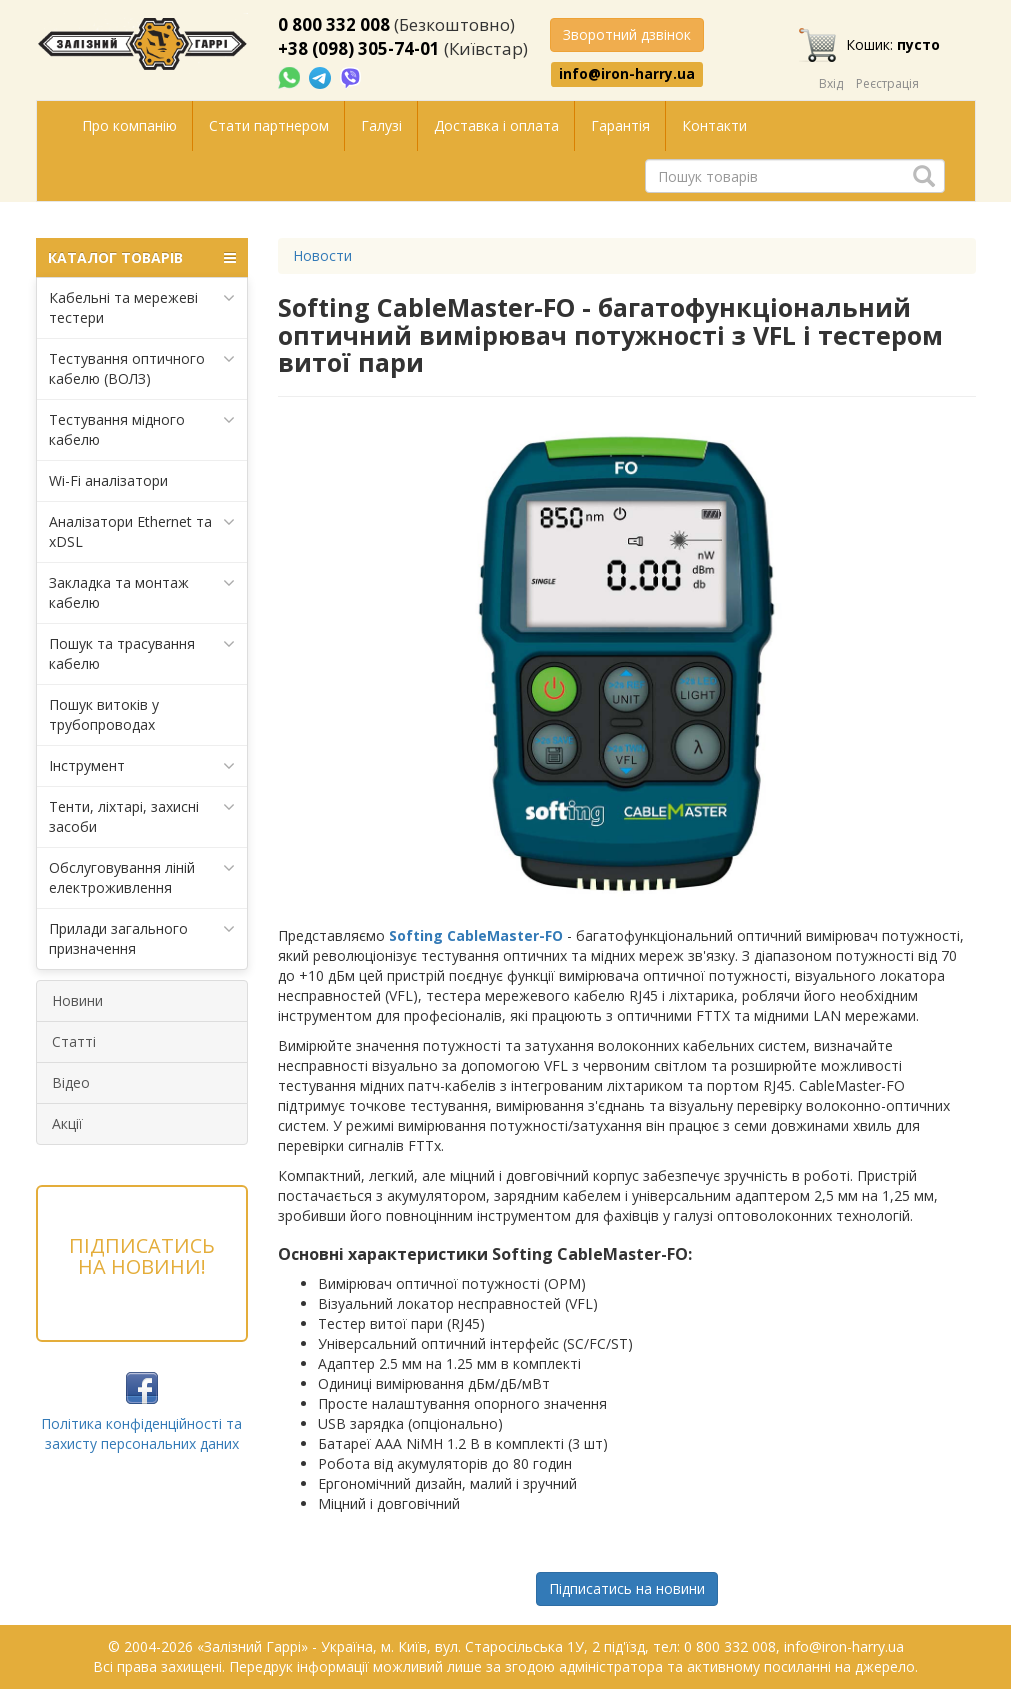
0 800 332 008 (334, 24)
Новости (322, 255)
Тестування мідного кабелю (142, 429)
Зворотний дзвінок (627, 34)
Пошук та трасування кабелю (142, 653)
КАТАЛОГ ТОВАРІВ (142, 258)
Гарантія (620, 125)
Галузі (381, 125)
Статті (74, 1041)
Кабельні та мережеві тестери (142, 307)
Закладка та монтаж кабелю (142, 592)
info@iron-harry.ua (627, 74)
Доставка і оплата (496, 125)
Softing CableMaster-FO (476, 935)
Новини (77, 1000)
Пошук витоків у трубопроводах (104, 714)
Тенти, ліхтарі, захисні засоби (142, 816)
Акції (67, 1123)
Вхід (831, 83)
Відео (71, 1082)
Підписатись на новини (627, 1588)
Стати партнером (269, 125)
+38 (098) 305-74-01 (359, 48)
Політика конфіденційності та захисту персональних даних (141, 1433)
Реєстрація (887, 83)
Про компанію (129, 125)
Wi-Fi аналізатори (108, 480)
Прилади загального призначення (142, 938)
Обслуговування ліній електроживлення (142, 877)
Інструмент (142, 766)
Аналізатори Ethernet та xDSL (142, 531)
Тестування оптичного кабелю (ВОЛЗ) (142, 368)
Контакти (714, 125)
